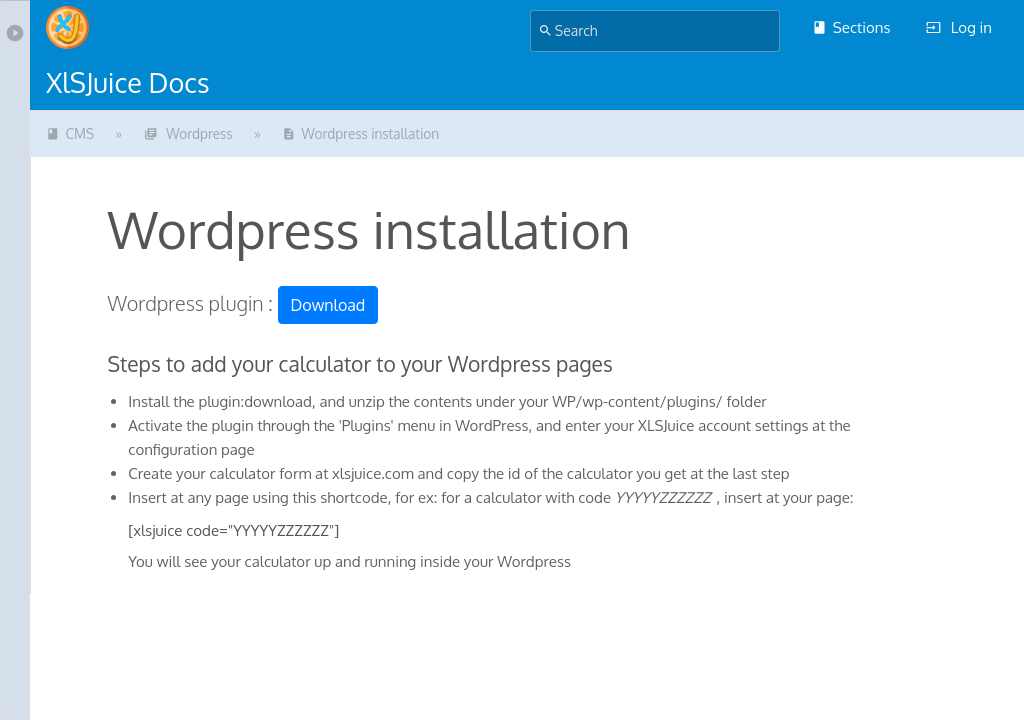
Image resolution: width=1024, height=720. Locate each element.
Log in (959, 27)
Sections (851, 27)
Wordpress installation (360, 133)
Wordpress (188, 133)
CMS (70, 133)
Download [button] (328, 305)
